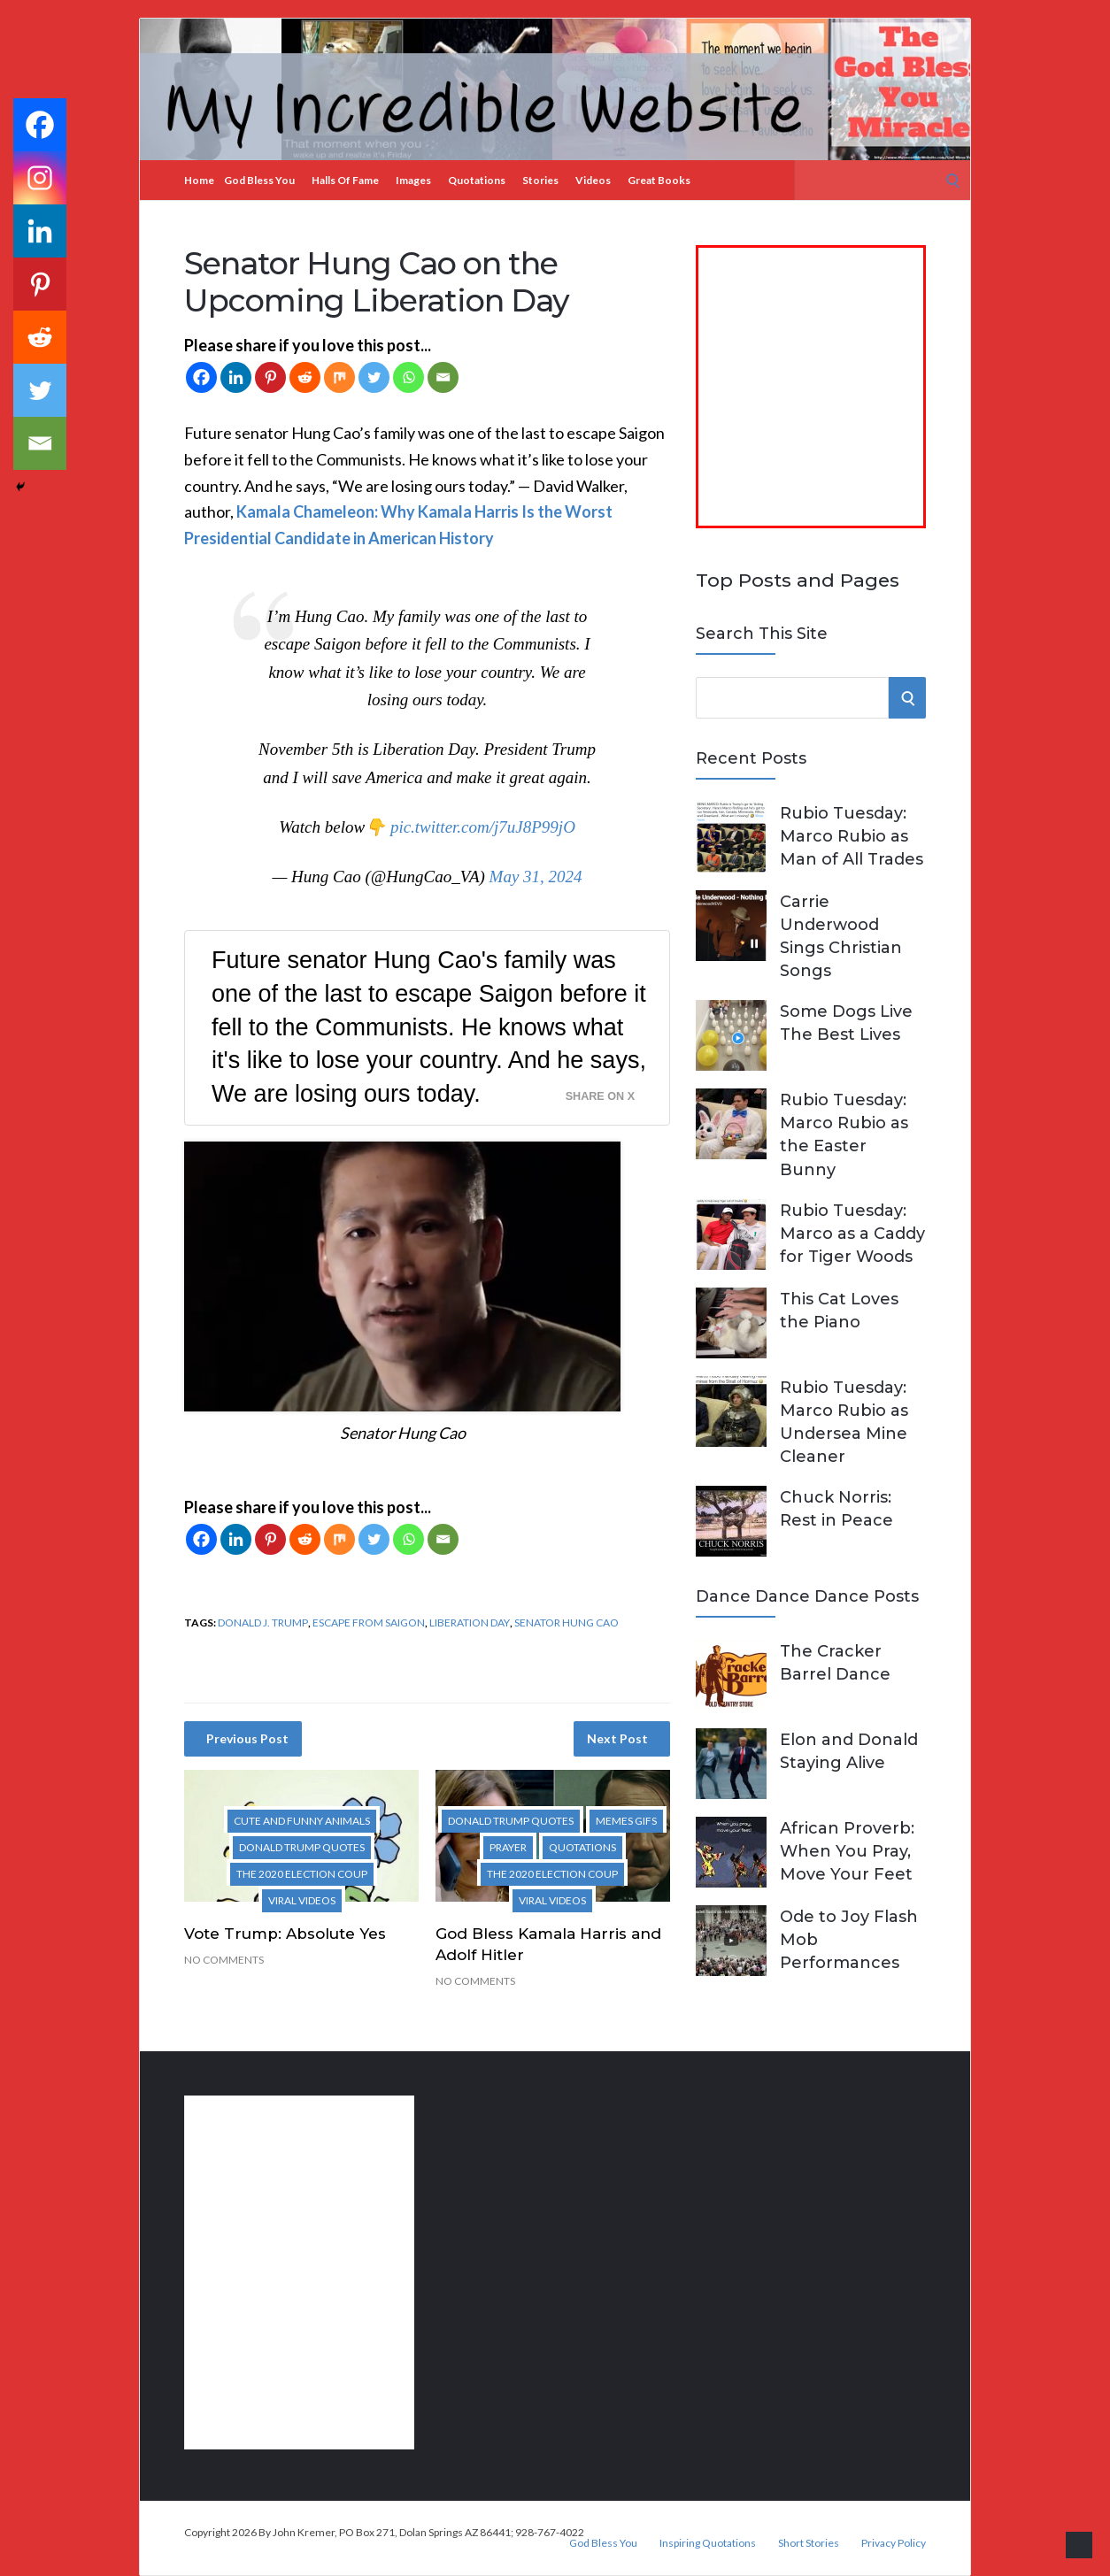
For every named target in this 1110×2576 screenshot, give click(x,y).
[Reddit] (304, 377)
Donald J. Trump (263, 1622)
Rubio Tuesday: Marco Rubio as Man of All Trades (851, 836)
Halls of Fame (345, 180)
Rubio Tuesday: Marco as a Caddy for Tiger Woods (852, 1233)
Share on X (600, 1096)
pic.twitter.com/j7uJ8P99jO (482, 827)
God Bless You (259, 180)
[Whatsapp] (408, 377)
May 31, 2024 (535, 876)
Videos (593, 180)
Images (413, 180)
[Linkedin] (235, 377)
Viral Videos (301, 1900)
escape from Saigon (368, 1622)
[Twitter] (373, 377)
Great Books (659, 180)
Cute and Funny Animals (302, 1820)
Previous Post (247, 1738)
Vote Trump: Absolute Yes (285, 1933)
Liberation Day (469, 1622)
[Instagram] (39, 177)
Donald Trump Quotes (302, 1847)
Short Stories (808, 2543)
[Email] (443, 377)
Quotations (476, 180)
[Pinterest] (270, 377)
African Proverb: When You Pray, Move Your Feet (847, 1851)
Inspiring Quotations (707, 2543)
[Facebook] (201, 377)
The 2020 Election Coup (301, 1873)
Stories (540, 180)
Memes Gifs (626, 1820)
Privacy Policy (893, 2543)
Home (199, 180)
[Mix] (339, 377)
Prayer (508, 1847)
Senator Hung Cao (566, 1622)
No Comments (224, 1959)
